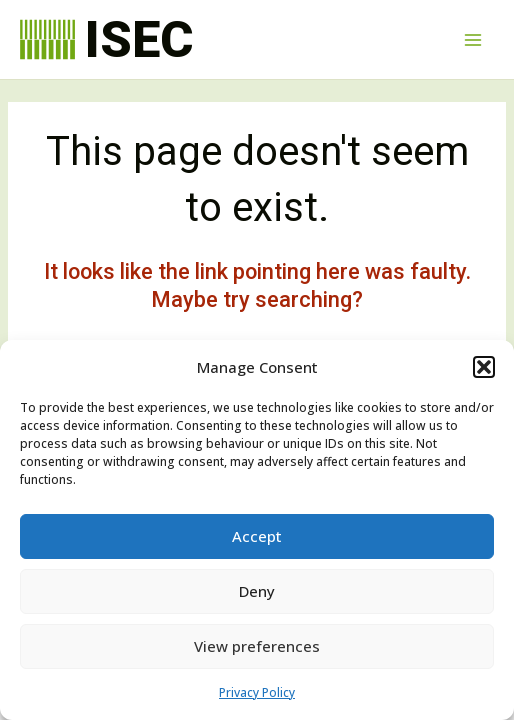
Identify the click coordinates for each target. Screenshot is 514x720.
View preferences (257, 646)
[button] (484, 367)
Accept (257, 536)
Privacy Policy (257, 692)
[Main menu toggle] (473, 40)
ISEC (139, 39)
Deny (257, 591)
